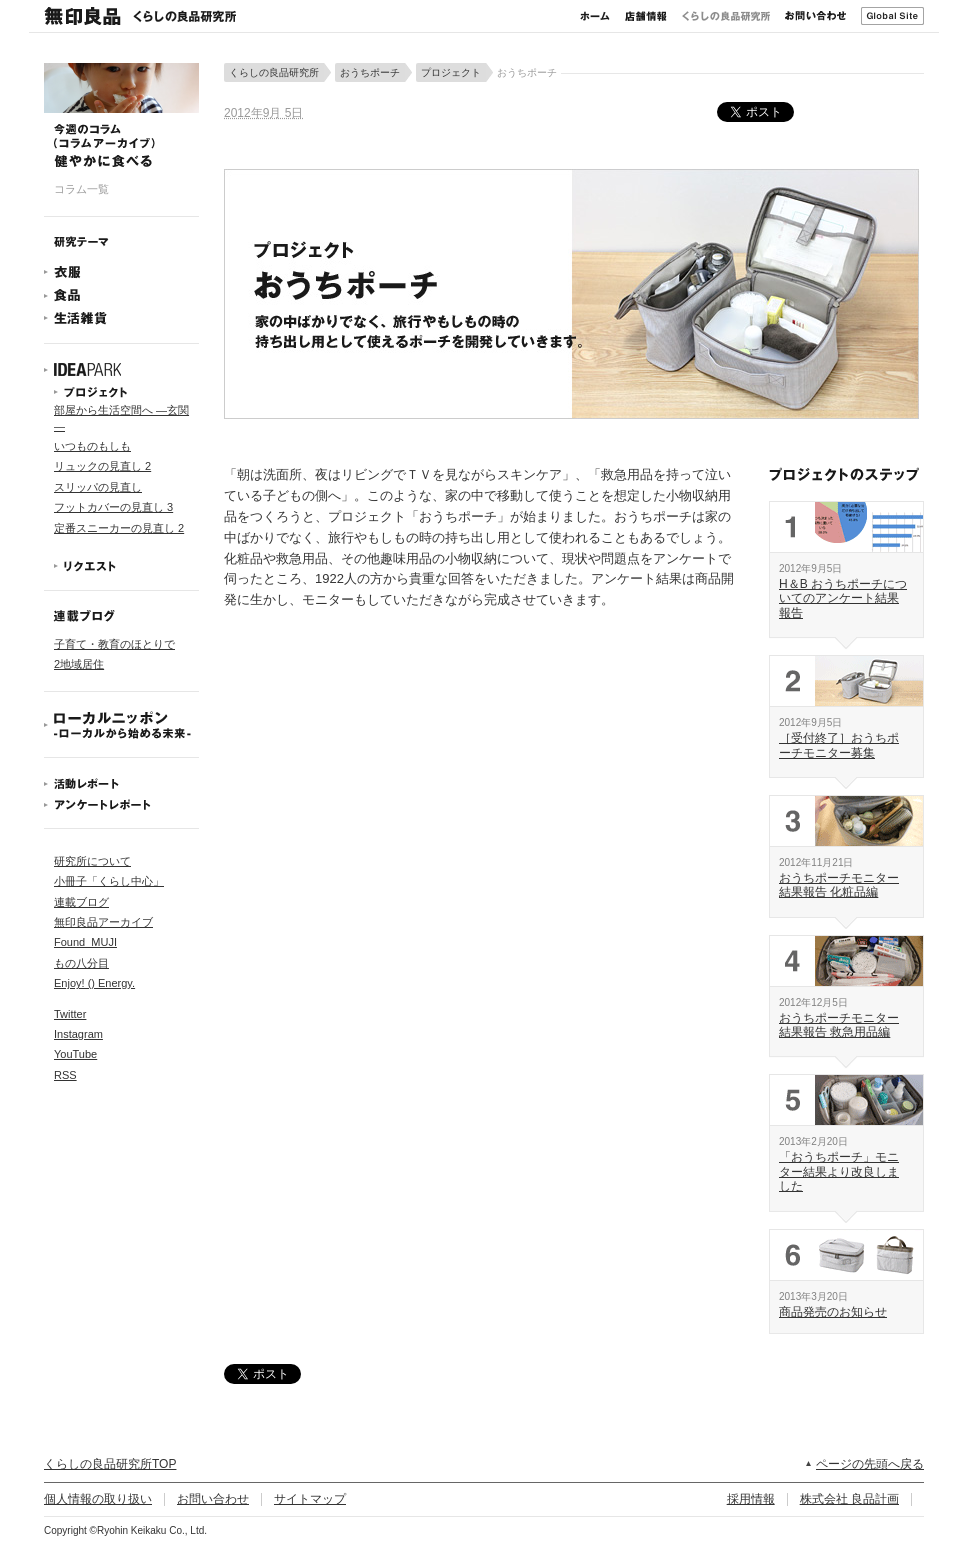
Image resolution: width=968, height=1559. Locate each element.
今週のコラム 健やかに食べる (121, 115)
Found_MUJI (85, 942)
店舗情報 (646, 16)
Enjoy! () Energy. (94, 983)
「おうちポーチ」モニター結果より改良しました (839, 1171)
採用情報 (751, 1499)
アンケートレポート (121, 804)
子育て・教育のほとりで (114, 644)
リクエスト (121, 566)
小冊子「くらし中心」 (109, 881)
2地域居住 (79, 664)
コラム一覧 (81, 189)
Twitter (70, 1014)
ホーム (595, 16)
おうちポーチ (370, 72)
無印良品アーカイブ (103, 922)
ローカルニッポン (121, 725)
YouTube (75, 1054)
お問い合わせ (815, 16)
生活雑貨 (121, 318)
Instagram (78, 1034)
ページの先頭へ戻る (870, 1464)
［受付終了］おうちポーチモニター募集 (839, 745)
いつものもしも (92, 446)
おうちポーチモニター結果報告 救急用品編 (839, 1025)
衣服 (121, 272)
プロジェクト (121, 392)
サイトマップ (310, 1499)
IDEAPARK (121, 370)
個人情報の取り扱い (98, 1499)
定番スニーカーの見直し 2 (119, 528)
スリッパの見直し (98, 487)
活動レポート (121, 783)
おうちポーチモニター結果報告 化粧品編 (839, 885)
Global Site (892, 16)
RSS (65, 1075)
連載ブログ (81, 902)
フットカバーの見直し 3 (113, 507)
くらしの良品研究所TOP (110, 1464)
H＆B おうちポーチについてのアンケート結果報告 (843, 598)
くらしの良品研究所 (726, 16)
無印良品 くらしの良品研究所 (140, 16)
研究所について (92, 861)
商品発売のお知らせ (833, 1312)
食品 (121, 295)
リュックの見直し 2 (102, 466)
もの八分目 (81, 963)
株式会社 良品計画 (849, 1499)
